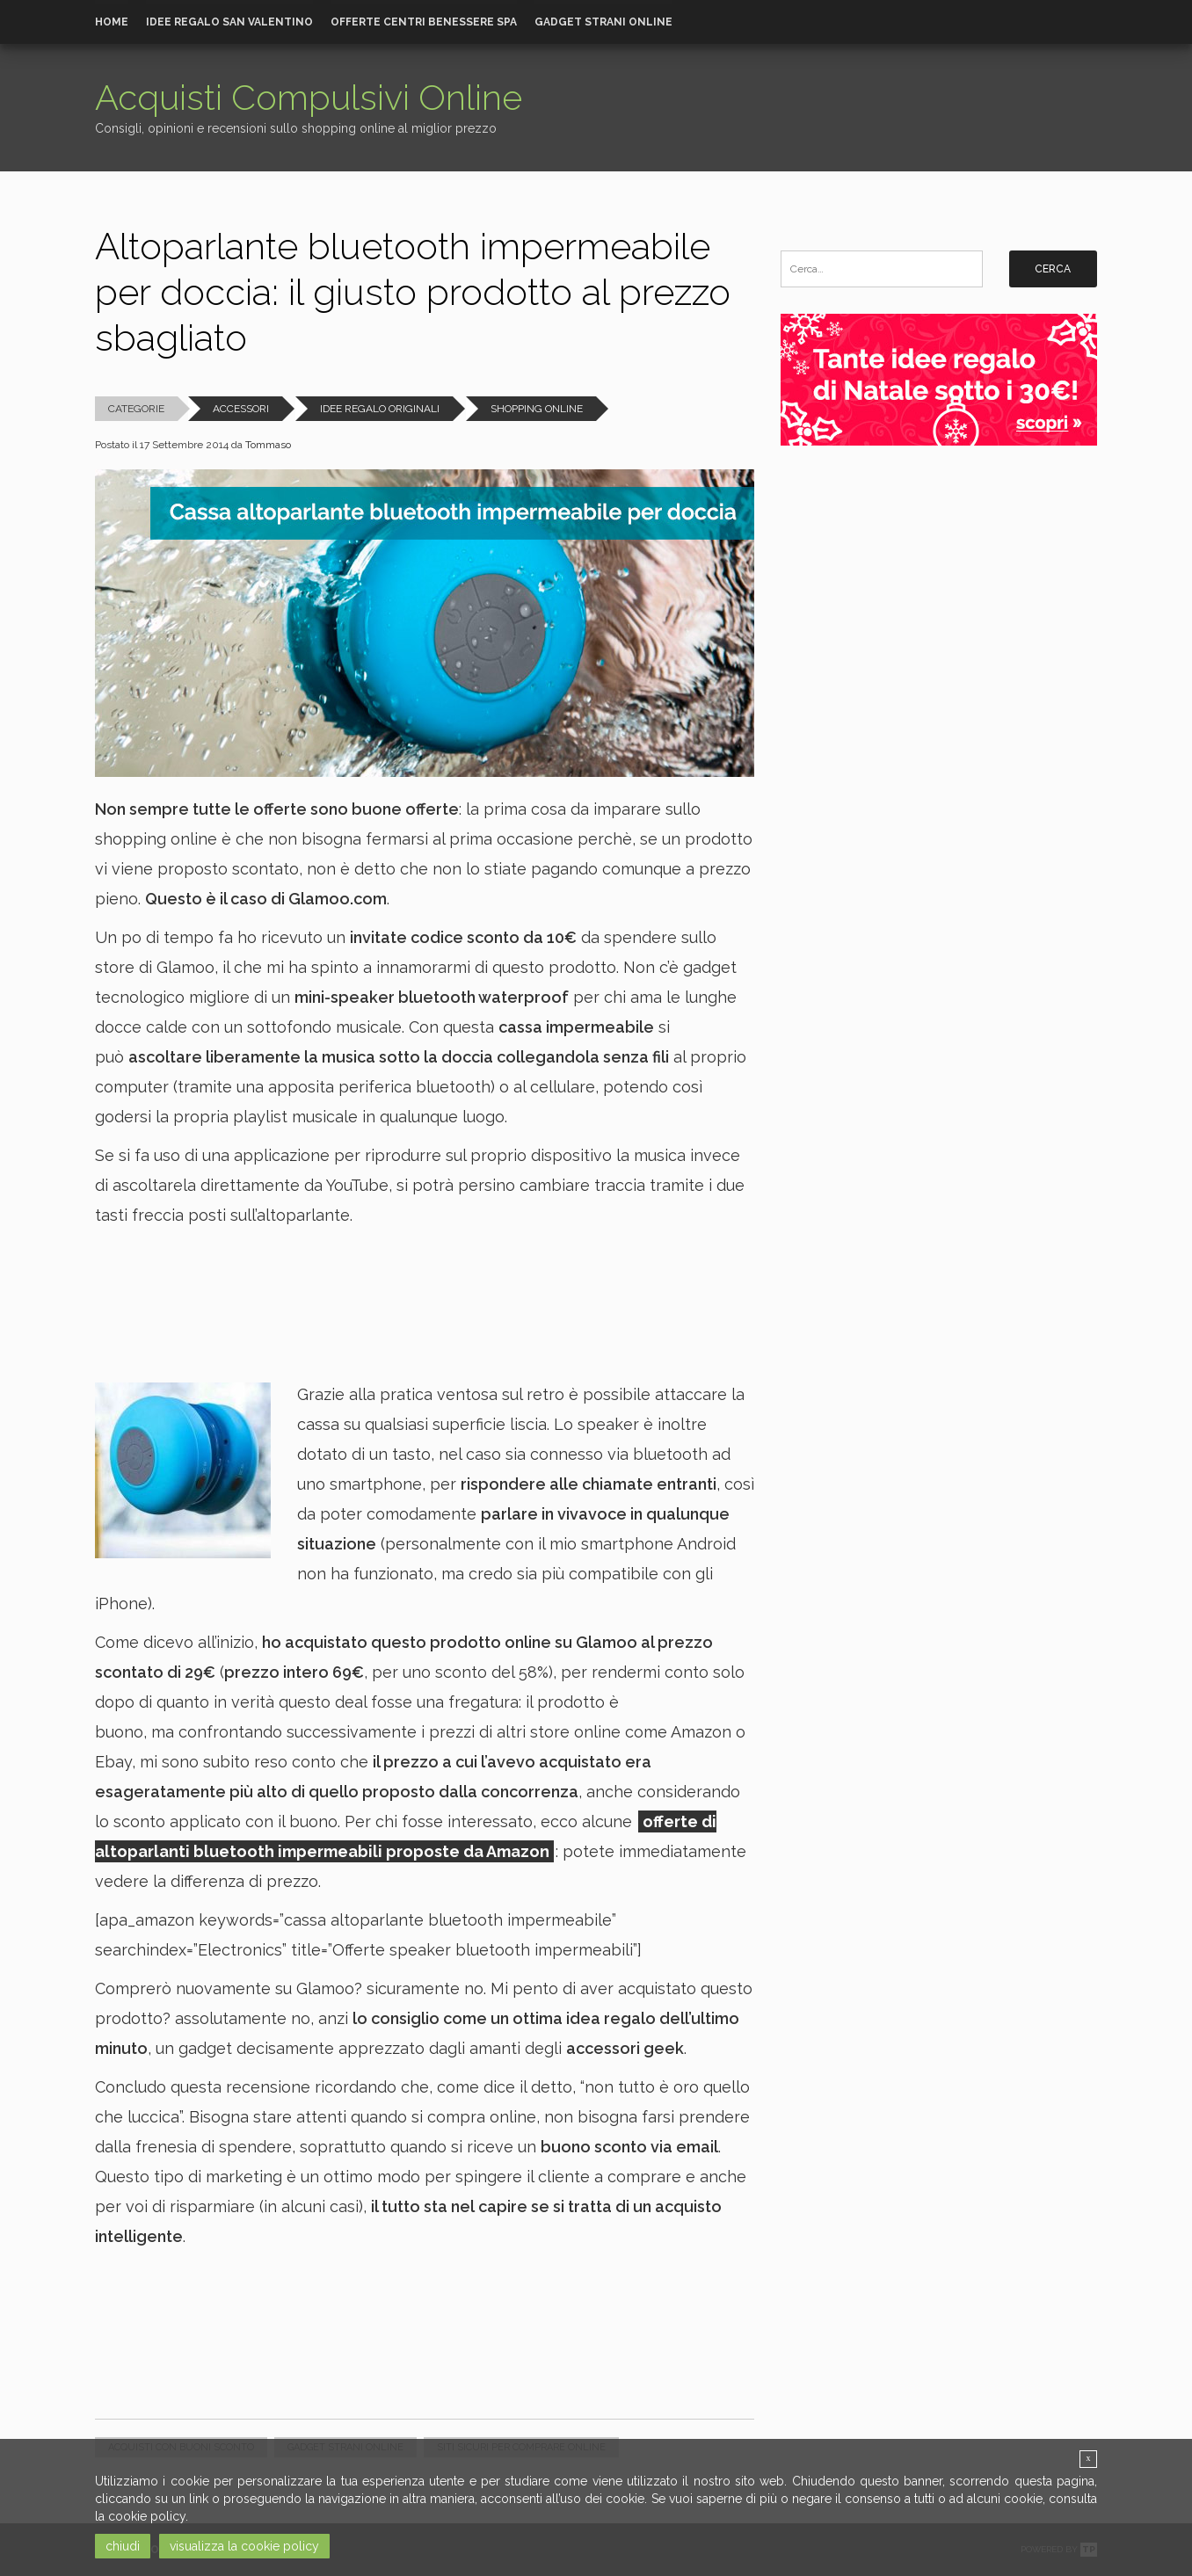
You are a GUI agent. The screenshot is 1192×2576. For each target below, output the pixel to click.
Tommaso (268, 445)
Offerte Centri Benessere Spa (424, 22)
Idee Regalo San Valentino (229, 22)
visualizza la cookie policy (244, 2546)
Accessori (241, 409)
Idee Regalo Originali (380, 409)
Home (111, 22)
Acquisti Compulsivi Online (308, 97)
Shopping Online (537, 409)
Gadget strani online (603, 22)
